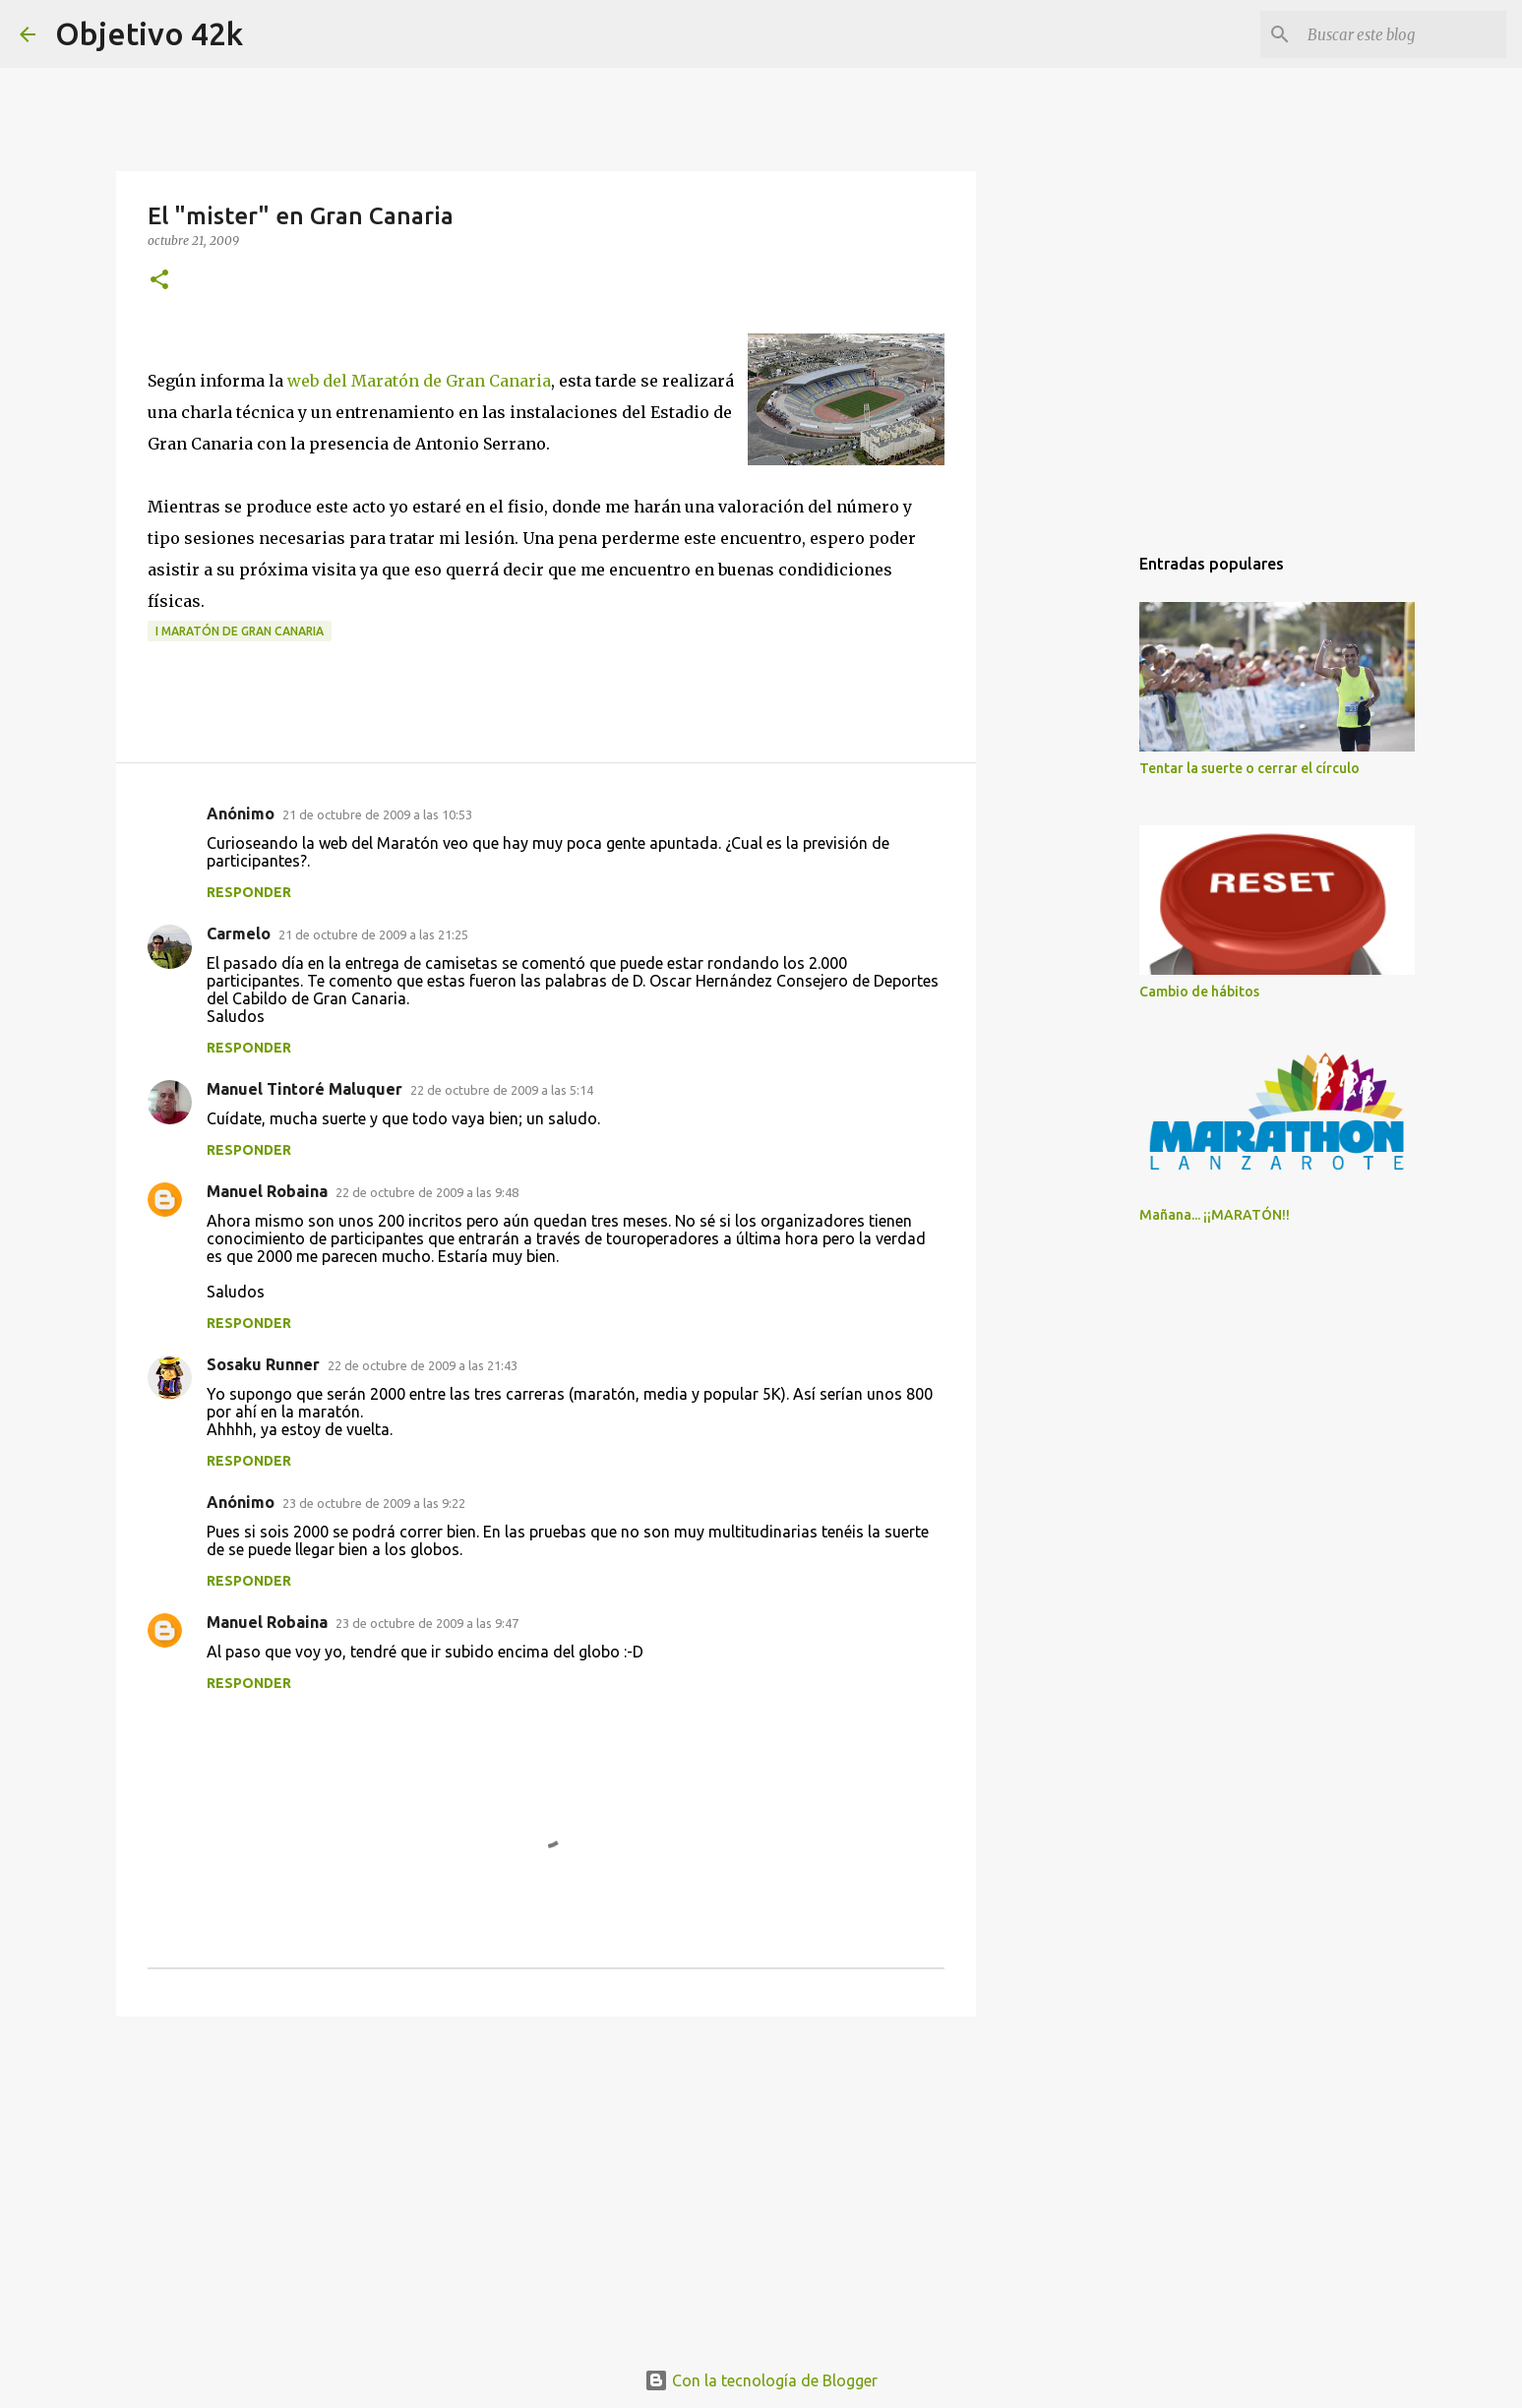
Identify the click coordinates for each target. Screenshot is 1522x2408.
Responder (249, 892)
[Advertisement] (546, 2183)
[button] (159, 281)
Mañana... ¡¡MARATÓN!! (1214, 1215)
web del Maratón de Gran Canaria (419, 381)
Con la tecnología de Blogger (761, 2380)
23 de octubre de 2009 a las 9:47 (426, 1623)
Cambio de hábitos (1199, 991)
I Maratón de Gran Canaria (239, 631)
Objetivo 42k (149, 33)
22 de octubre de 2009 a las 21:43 (422, 1365)
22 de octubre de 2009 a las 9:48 (426, 1192)
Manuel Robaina (267, 1191)
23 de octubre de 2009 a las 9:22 (373, 1503)
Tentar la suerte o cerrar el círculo (1249, 768)
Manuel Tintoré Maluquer (304, 1089)
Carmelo (239, 933)
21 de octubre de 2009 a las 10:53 (377, 814)
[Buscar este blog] (1403, 34)
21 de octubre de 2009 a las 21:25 (373, 934)
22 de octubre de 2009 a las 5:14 (501, 1090)
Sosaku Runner (263, 1364)
